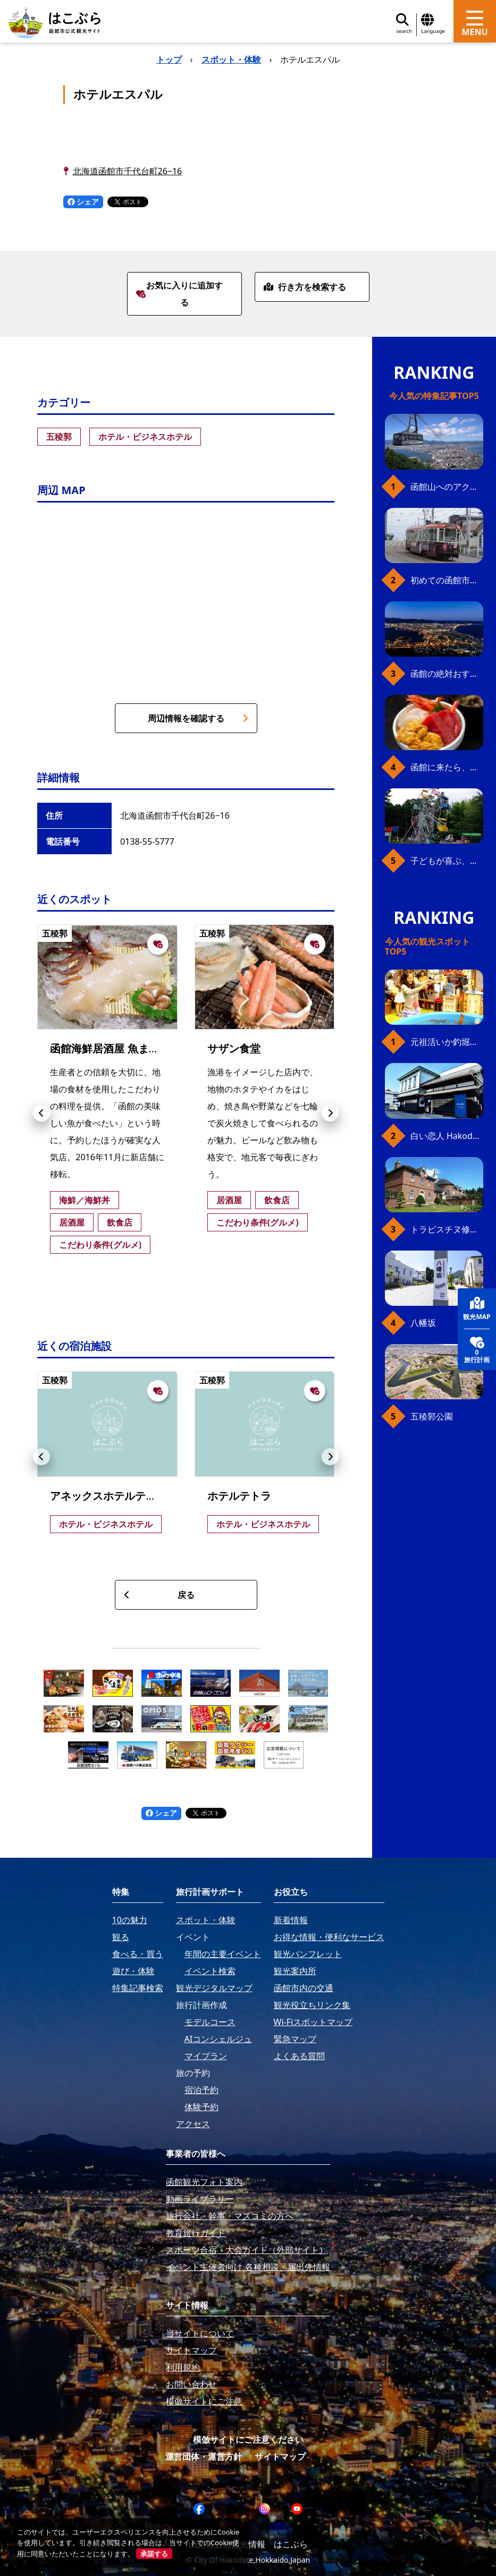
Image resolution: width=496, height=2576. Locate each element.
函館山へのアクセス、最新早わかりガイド (446, 486)
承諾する (154, 2553)
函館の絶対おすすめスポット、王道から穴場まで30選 (446, 673)
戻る (159, 1594)
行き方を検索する (305, 286)
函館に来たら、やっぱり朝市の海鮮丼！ (446, 767)
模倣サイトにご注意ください (248, 2439)
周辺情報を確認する (198, 718)
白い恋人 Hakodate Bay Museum (446, 1136)
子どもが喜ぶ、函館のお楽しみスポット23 (446, 860)
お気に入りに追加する (179, 293)
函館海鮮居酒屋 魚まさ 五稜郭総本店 (137, 1048)
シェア (83, 202)
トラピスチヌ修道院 (446, 1229)
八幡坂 (423, 1323)
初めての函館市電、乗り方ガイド (446, 580)
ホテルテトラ (239, 1496)
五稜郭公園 (431, 1416)
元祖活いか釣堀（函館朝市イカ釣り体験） (446, 1042)
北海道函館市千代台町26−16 (127, 171)
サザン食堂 (233, 1048)
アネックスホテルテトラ (108, 1496)
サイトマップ (280, 2456)
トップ (169, 59)
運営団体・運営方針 (203, 2456)
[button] (41, 1112)
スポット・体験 (231, 59)
